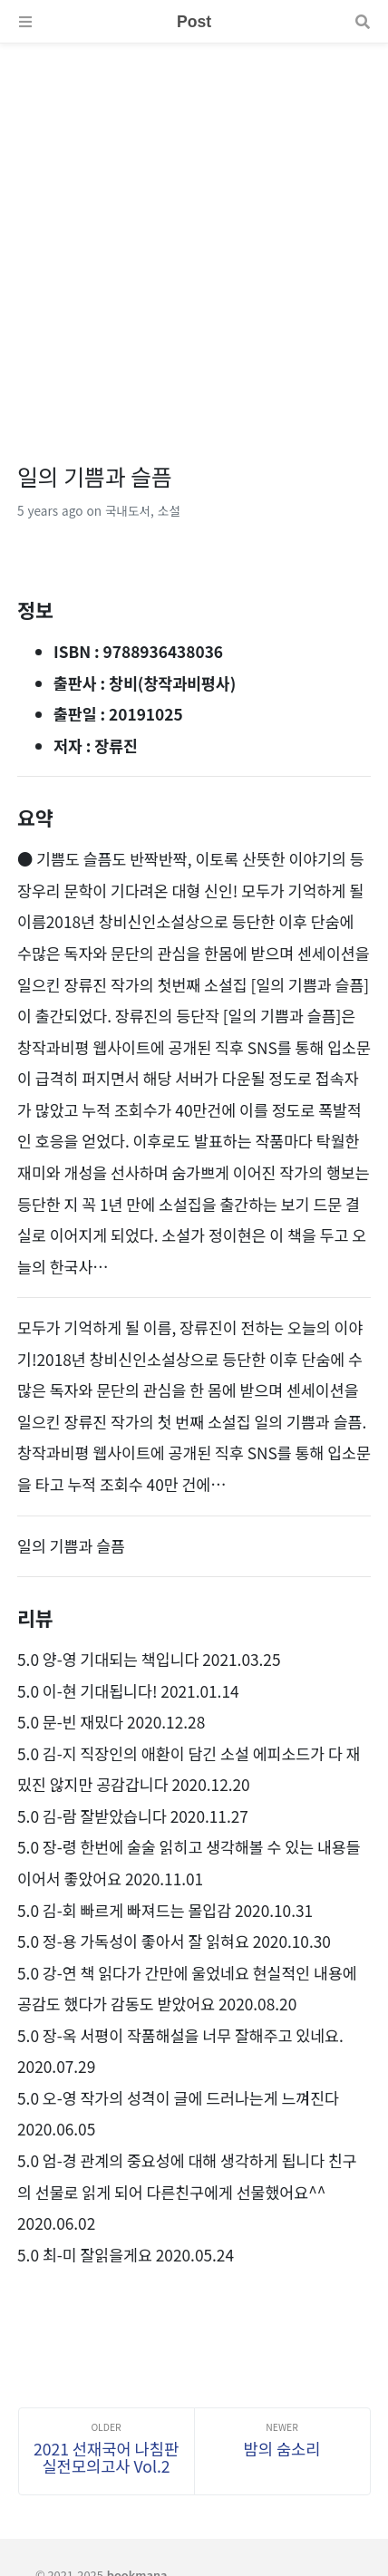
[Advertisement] (194, 237)
